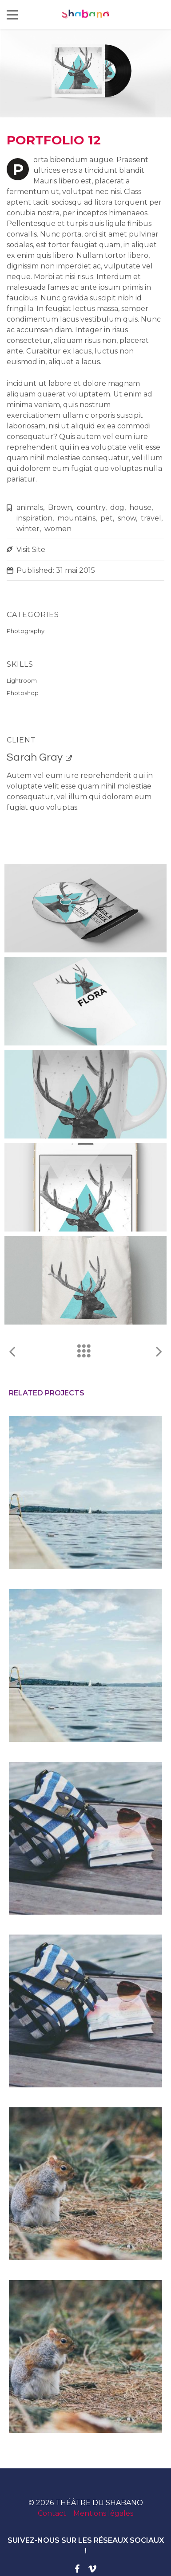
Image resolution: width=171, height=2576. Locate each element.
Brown (60, 507)
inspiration (34, 518)
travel (151, 518)
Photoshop (23, 692)
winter (28, 529)
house (140, 507)
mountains (76, 518)
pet (106, 518)
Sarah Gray (35, 757)
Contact (52, 2513)
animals (29, 507)
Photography (25, 630)
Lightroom (22, 680)
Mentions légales (103, 2513)
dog (117, 507)
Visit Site (30, 549)
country (91, 507)
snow (127, 518)
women (58, 529)
